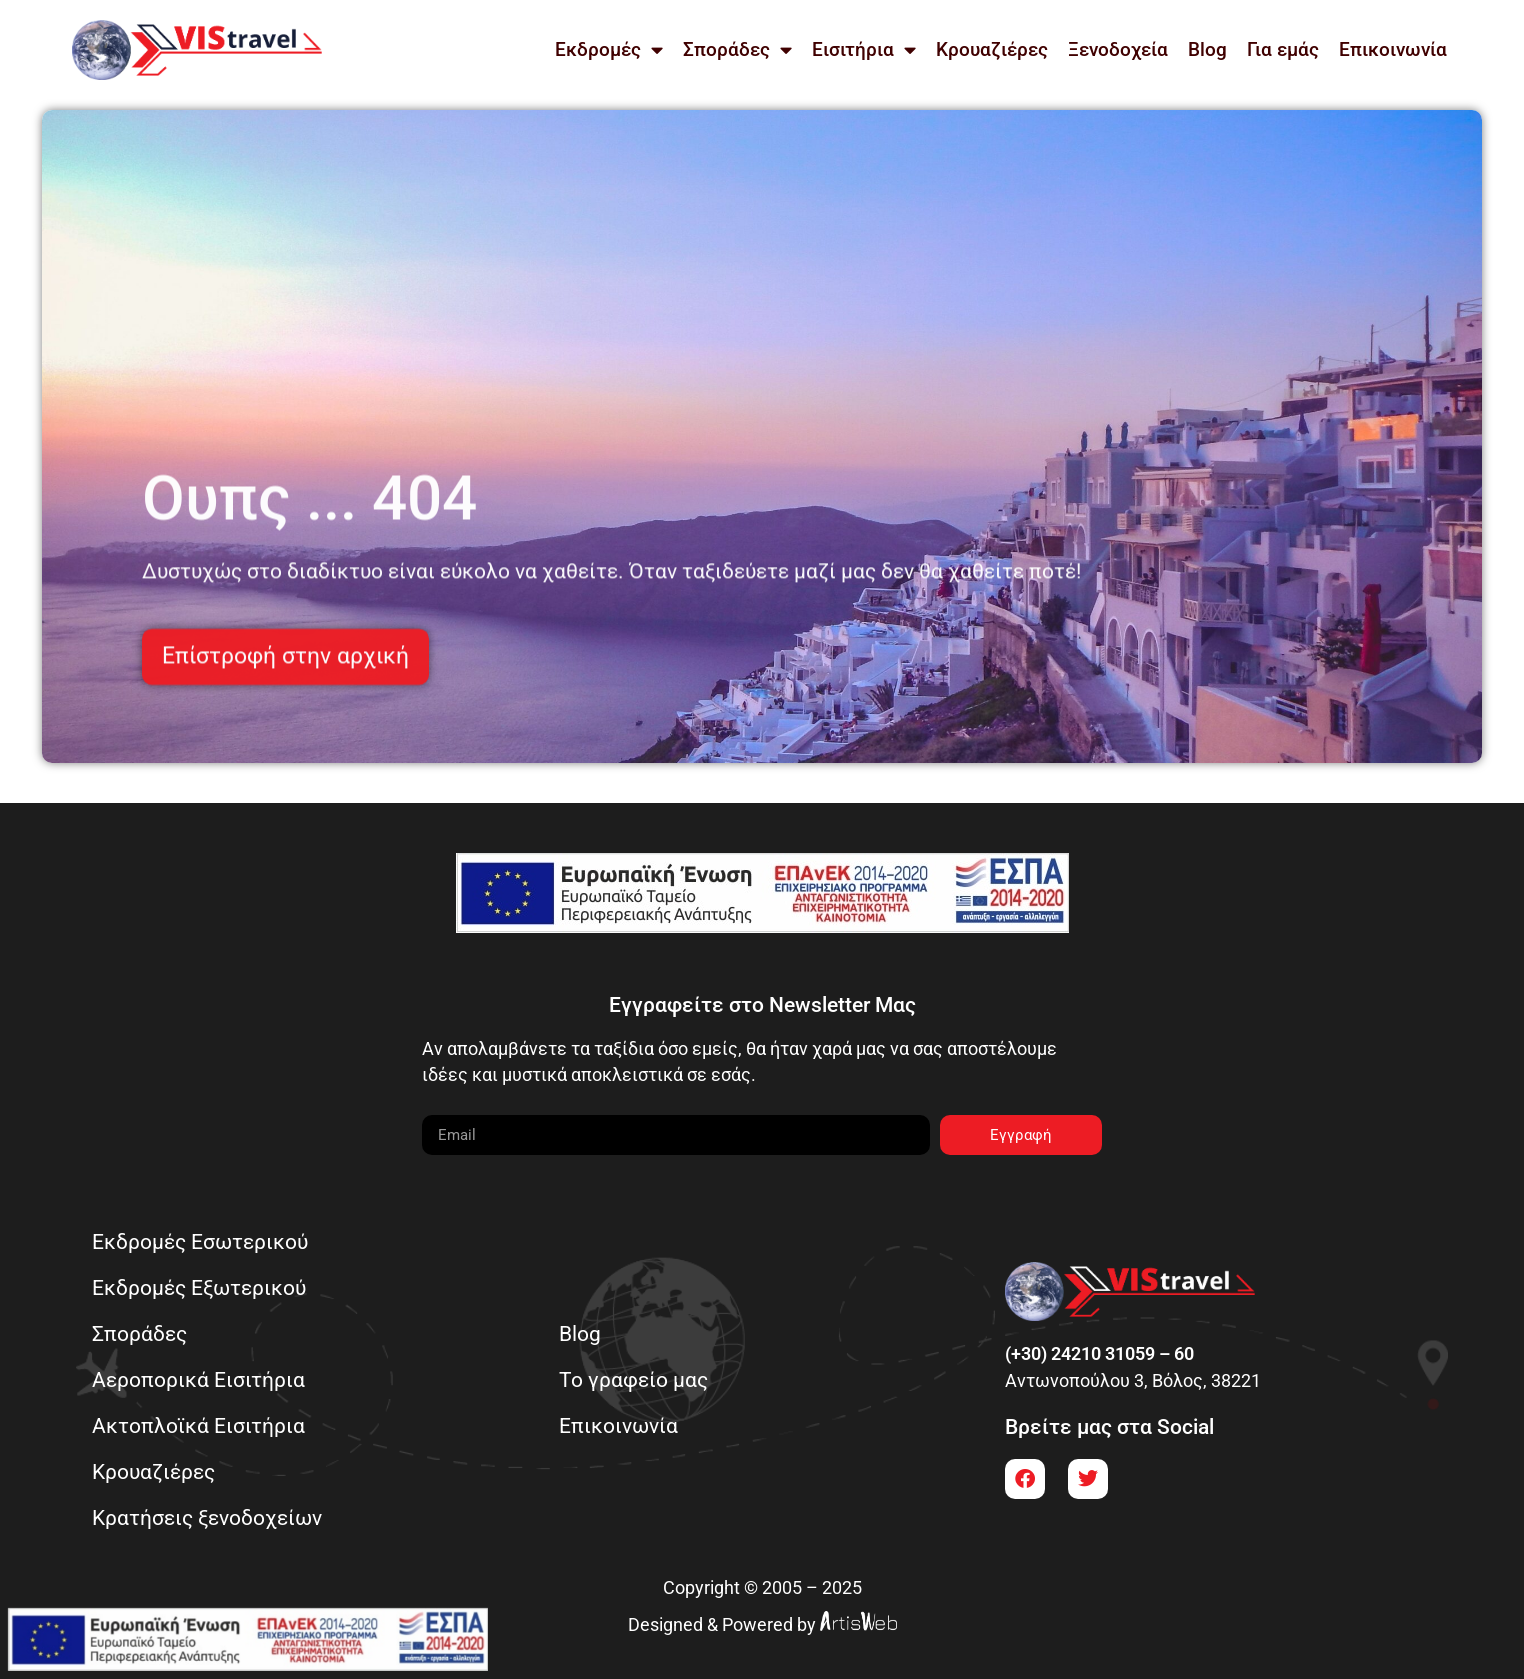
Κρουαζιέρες (992, 49)
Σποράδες (737, 49)
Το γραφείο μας (633, 1379)
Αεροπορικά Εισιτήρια (198, 1379)
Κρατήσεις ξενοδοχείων (207, 1517)
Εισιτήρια (864, 49)
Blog (1207, 49)
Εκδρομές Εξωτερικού (199, 1287)
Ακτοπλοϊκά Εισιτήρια (198, 1425)
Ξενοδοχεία (1118, 49)
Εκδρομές (609, 49)
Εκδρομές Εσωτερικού (200, 1241)
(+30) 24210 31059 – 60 (1099, 1354)
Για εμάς (1283, 49)
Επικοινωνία (1393, 49)
